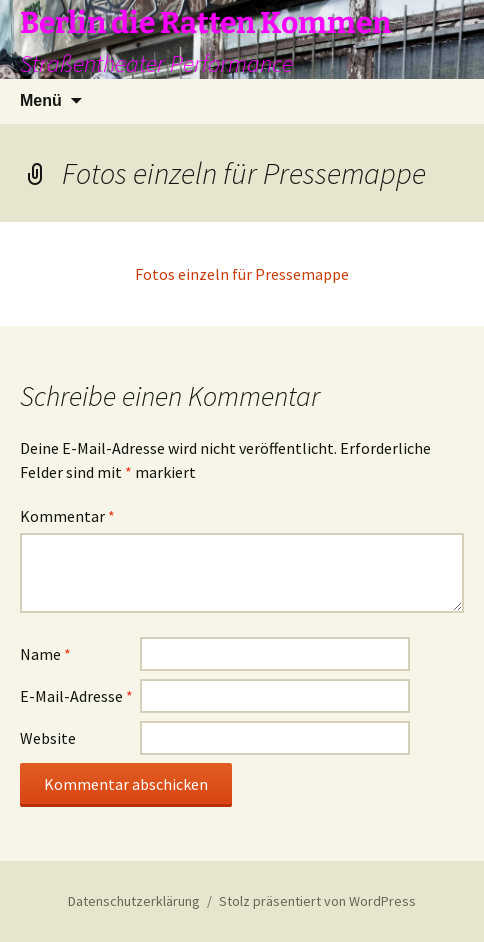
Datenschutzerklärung (134, 901)
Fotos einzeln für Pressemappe (242, 274)
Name (45, 654)
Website (48, 738)
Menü (41, 100)
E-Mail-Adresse (76, 696)
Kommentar (67, 516)
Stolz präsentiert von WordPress (317, 901)
